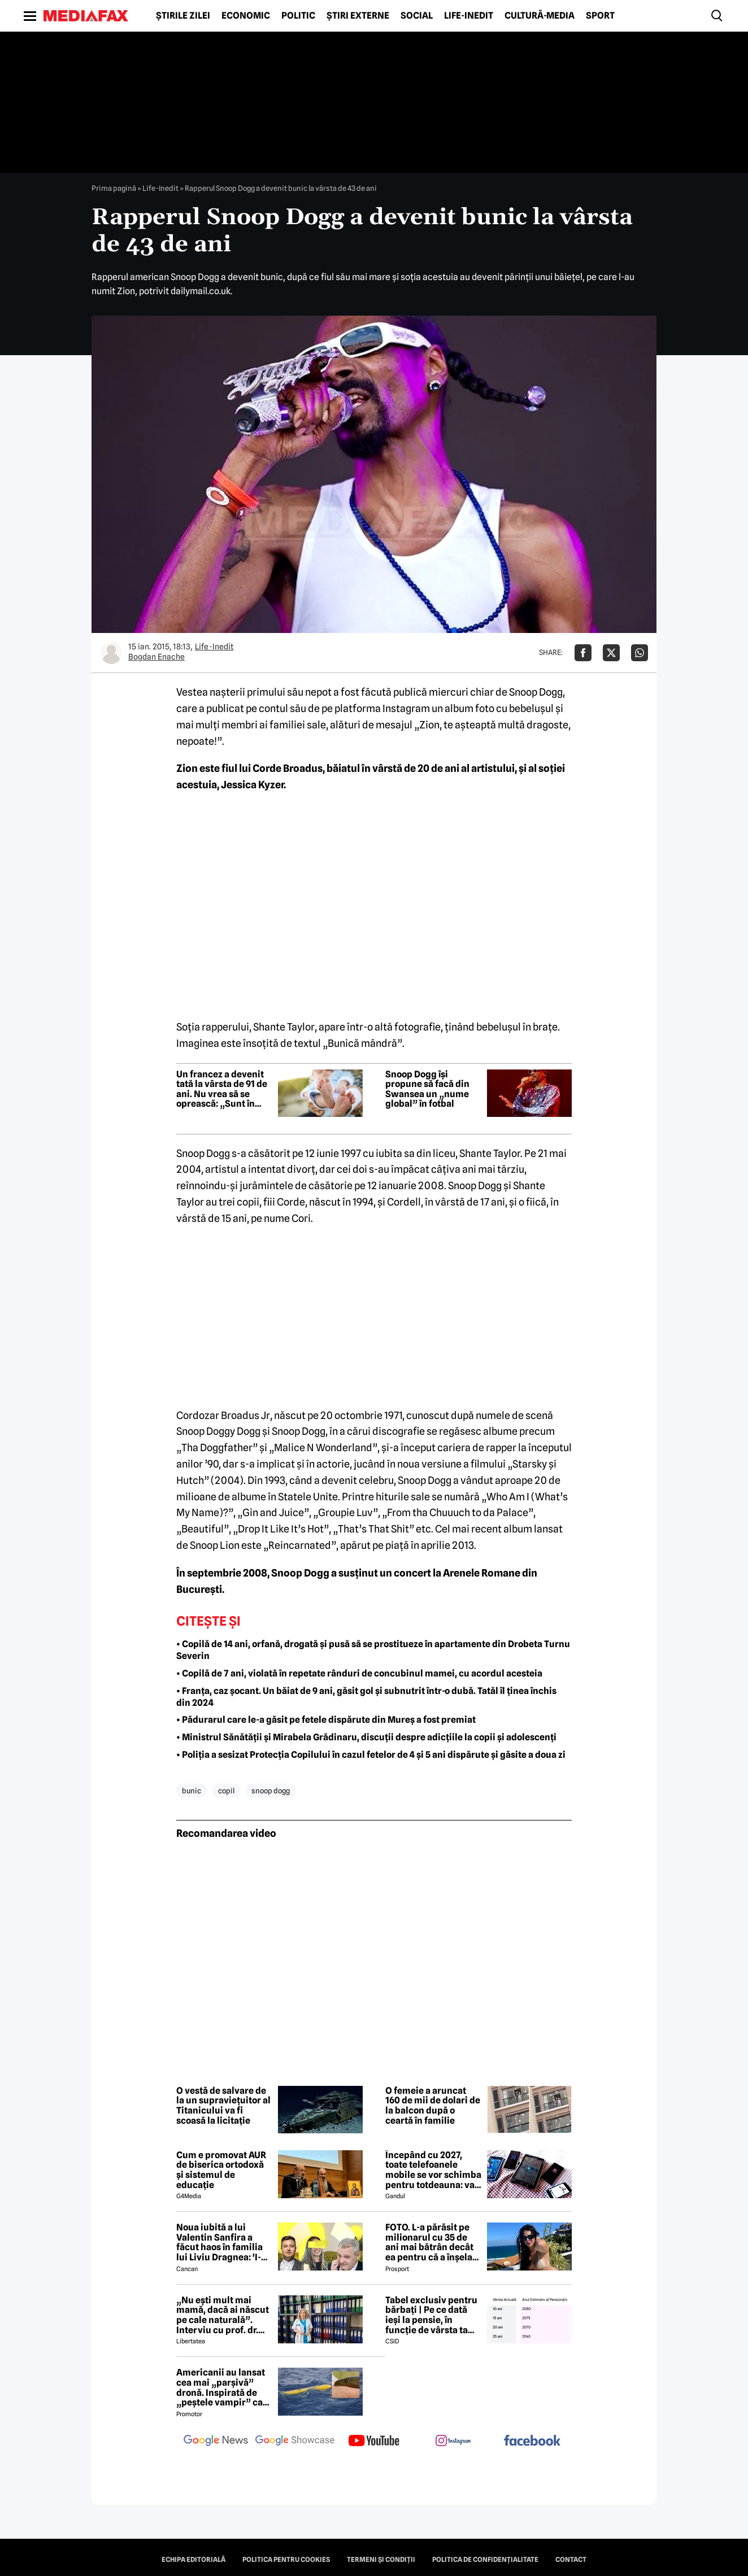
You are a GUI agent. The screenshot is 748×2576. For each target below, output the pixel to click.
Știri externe (358, 15)
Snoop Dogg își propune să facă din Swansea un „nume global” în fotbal (427, 1089)
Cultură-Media (540, 15)
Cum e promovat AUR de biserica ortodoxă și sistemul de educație (221, 2170)
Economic (245, 15)
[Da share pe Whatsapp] (639, 652)
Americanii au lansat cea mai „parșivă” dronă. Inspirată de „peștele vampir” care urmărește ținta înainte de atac (224, 2387)
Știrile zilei (183, 15)
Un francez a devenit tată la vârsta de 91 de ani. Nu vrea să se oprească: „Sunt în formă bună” (221, 1089)
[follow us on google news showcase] (294, 2441)
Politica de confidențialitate (485, 2560)
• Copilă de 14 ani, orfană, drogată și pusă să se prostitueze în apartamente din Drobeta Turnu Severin (373, 1650)
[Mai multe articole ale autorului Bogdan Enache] (111, 652)
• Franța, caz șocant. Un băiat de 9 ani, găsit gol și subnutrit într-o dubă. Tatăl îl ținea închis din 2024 (366, 1697)
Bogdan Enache (156, 656)
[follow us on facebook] (532, 2441)
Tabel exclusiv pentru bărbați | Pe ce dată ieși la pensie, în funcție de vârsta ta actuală (431, 2315)
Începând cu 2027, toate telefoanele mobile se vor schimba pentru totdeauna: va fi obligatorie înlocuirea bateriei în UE (433, 2170)
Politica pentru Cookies (286, 2560)
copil (226, 1790)
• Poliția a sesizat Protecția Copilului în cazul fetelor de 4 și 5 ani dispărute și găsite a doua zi (371, 1754)
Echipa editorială (193, 2560)
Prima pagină (114, 188)
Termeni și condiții (381, 2560)
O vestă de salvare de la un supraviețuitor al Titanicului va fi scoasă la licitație (223, 2105)
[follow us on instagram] (453, 2441)
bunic (191, 1790)
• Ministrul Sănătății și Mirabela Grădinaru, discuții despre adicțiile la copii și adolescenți (366, 1737)
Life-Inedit (468, 15)
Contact (570, 2560)
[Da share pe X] (611, 652)
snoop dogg (270, 1790)
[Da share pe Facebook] (583, 652)
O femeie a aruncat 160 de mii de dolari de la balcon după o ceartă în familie (432, 2105)
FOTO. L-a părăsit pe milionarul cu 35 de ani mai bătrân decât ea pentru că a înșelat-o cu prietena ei (432, 2242)
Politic (298, 15)
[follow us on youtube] (374, 2441)
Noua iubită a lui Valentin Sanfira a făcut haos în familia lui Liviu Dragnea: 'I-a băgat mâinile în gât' (221, 2242)
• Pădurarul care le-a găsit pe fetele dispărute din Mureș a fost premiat (326, 1719)
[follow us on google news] (215, 2441)
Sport (600, 15)
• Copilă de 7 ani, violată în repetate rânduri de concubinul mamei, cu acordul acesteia (359, 1673)
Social (417, 15)
